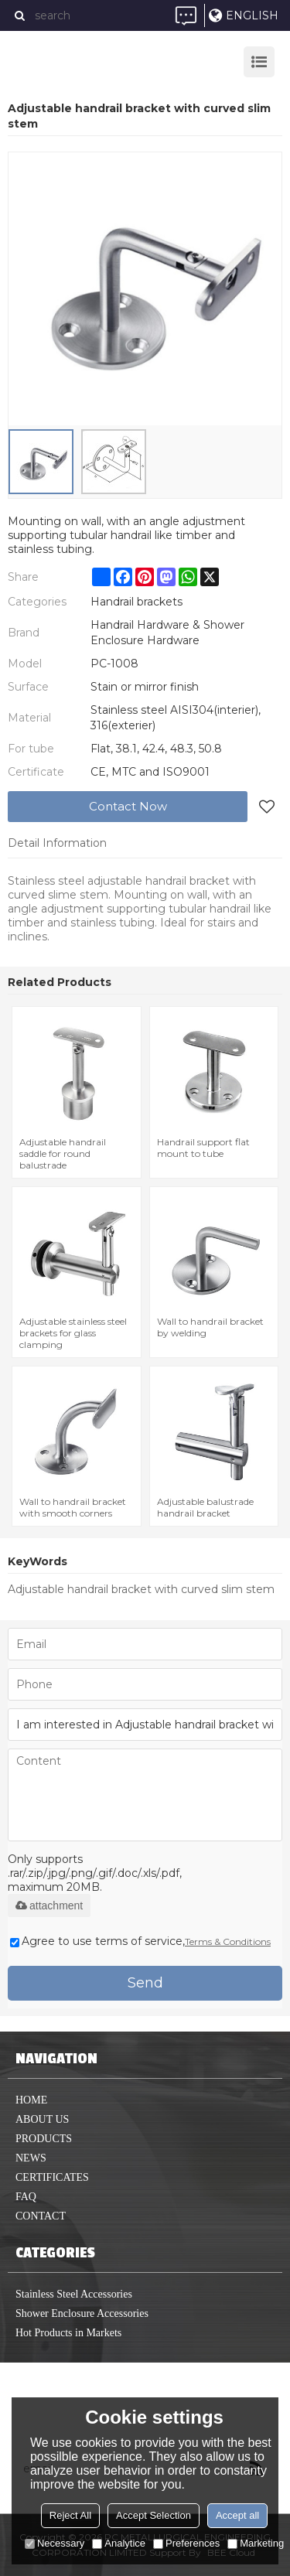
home (31, 2100)
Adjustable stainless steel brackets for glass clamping (73, 1332)
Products (43, 2138)
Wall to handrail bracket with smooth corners (72, 1507)
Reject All (70, 2515)
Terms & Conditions (228, 1941)
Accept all (237, 2515)
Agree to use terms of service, (140, 1941)
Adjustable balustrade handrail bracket (205, 1507)
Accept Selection (153, 2515)
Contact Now (128, 806)
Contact (40, 2216)
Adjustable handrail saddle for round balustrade (62, 1153)
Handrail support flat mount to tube (203, 1147)
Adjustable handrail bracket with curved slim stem (141, 1589)
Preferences (186, 2543)
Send (145, 1982)
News (30, 2158)
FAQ (25, 2196)
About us (42, 2119)
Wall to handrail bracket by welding (210, 1327)
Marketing (255, 2543)
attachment (49, 1905)
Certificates (52, 2177)
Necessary (54, 2543)
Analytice (118, 2543)
